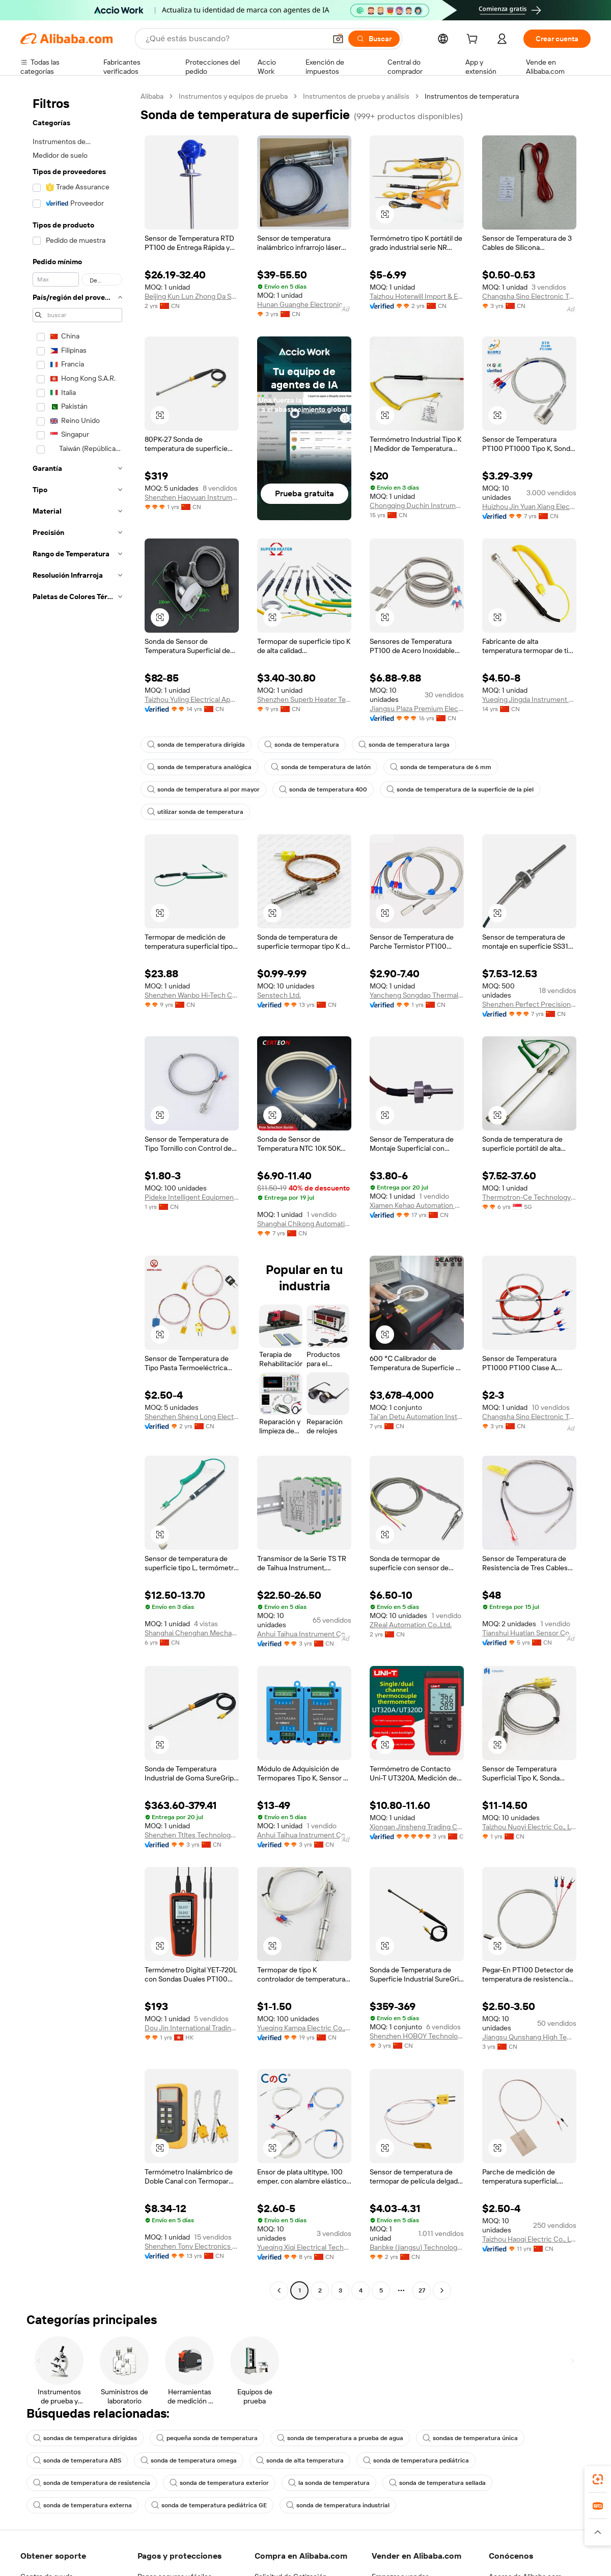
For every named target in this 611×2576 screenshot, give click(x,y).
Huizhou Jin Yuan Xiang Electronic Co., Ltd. (529, 506)
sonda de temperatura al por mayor (203, 789)
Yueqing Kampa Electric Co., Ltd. (304, 2028)
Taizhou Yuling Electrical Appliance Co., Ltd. (192, 699)
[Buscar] (374, 39)
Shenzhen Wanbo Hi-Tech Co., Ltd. (192, 995)
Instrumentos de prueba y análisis (356, 96)
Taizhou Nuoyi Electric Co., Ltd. (529, 1827)
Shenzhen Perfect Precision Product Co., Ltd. (529, 1004)
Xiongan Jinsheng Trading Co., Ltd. (417, 1827)
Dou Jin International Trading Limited (192, 2028)
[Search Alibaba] (235, 38)
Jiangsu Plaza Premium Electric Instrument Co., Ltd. (417, 708)
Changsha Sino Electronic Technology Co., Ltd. (529, 296)
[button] (338, 39)
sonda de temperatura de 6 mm (440, 767)
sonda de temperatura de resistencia (91, 2483)
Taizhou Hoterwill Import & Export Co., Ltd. (417, 296)
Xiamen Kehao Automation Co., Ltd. (417, 1205)
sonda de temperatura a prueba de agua (340, 2438)
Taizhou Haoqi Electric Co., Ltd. (529, 2239)
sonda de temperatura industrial (338, 2505)
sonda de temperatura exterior (219, 2483)
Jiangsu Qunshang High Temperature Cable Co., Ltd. (529, 2037)
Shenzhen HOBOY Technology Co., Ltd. (417, 2036)
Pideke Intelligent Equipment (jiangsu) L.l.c (192, 1197)
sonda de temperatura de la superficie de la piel (460, 789)
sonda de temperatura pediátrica (416, 2460)
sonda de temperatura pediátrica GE (209, 2505)
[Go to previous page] (279, 2290)
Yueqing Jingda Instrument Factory (529, 699)
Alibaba (152, 96)
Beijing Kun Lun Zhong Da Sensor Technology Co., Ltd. (192, 296)
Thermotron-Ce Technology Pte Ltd (529, 1197)
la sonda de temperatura (329, 2483)
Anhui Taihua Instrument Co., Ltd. (304, 1634)
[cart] (474, 40)
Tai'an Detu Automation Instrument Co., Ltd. (417, 1416)
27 (422, 2290)
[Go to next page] (442, 2290)
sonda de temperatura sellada (437, 2483)
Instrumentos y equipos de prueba (233, 96)
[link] (598, 2479)
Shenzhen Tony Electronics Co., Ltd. (192, 2246)
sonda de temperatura (301, 745)
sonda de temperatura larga (404, 745)
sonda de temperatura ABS (77, 2460)
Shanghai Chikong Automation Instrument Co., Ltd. (304, 1224)
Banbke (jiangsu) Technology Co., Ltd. (417, 2247)
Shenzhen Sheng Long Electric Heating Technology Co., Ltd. (192, 1416)
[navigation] (77, 1195)
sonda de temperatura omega (189, 2460)
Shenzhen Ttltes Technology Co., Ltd (192, 1835)
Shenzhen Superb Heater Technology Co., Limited (304, 699)
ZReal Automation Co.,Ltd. (411, 1625)
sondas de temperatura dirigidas (85, 2438)
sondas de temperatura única (470, 2438)
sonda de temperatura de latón (321, 767)
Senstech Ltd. (279, 995)
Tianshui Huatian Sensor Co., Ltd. (529, 1633)
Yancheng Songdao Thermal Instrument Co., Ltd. (417, 995)
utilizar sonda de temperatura (195, 812)
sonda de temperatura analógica (199, 767)
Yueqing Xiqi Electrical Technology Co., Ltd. (304, 2247)
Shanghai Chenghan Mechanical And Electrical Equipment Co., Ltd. (192, 1633)
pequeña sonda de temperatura (207, 2438)
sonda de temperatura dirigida (196, 745)
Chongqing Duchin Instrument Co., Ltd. (417, 505)
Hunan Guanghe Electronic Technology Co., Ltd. (304, 304)
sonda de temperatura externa (82, 2505)
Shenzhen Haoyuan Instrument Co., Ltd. (192, 497)
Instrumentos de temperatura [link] (472, 96)
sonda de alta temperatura (300, 2460)
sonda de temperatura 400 (323, 789)
